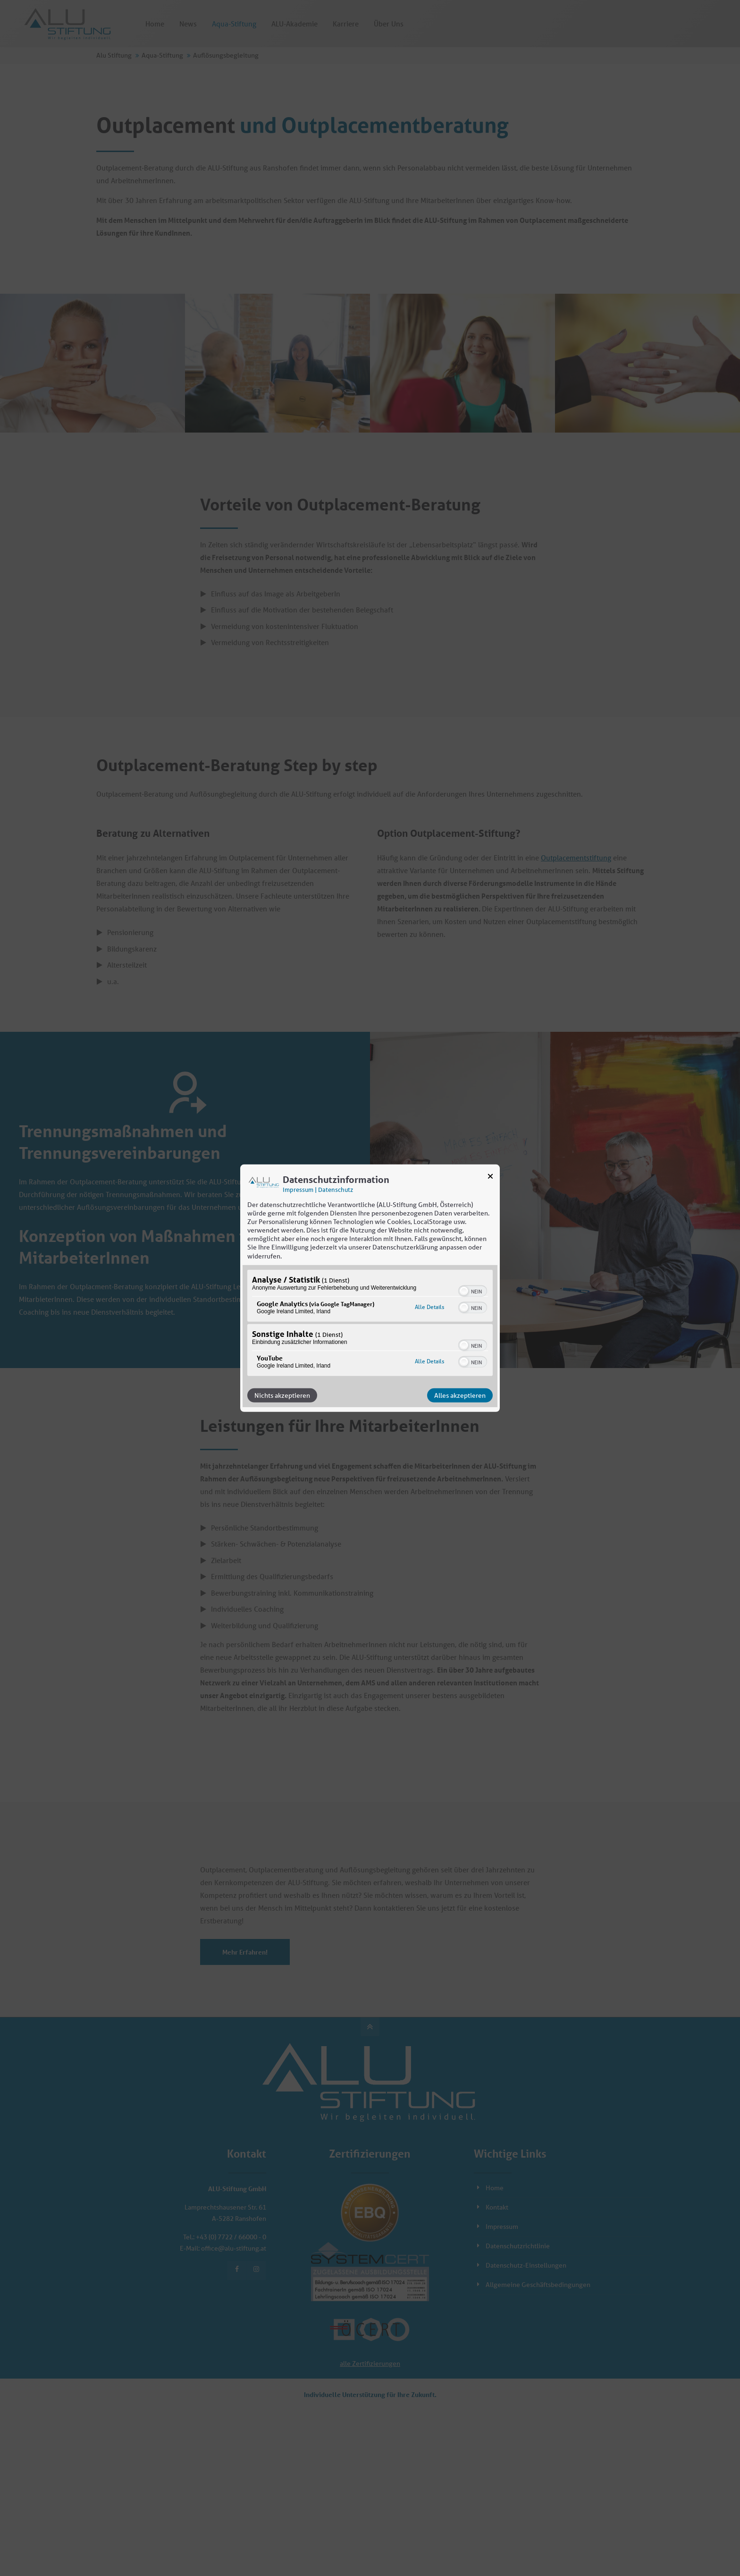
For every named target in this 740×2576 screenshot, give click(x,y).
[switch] (472, 1290)
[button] (464, 1291)
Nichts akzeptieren (282, 1395)
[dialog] (370, 1287)
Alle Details (429, 1307)
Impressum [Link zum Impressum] (298, 1189)
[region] (370, 1324)
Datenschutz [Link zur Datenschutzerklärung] (335, 1189)
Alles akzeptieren (460, 1395)
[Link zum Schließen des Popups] (490, 1177)
